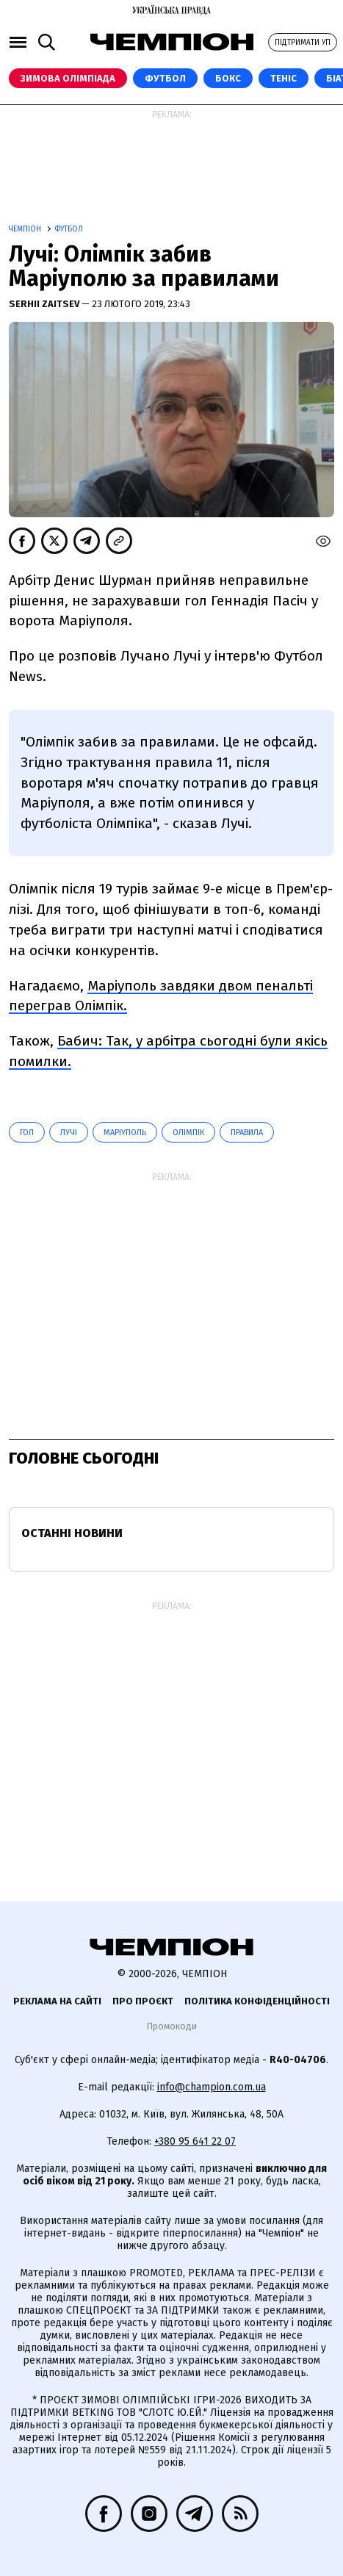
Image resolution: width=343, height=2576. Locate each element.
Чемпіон (26, 229)
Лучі (68, 1132)
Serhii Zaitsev (45, 303)
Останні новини (72, 1533)
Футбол (165, 78)
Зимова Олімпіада (68, 78)
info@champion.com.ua (211, 2087)
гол (27, 1132)
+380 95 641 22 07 (195, 2141)
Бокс (228, 78)
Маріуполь (125, 1132)
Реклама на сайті (57, 2001)
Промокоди (171, 2026)
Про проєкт (142, 2001)
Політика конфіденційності (257, 2001)
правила (247, 1132)
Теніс (283, 78)
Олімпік (188, 1132)
